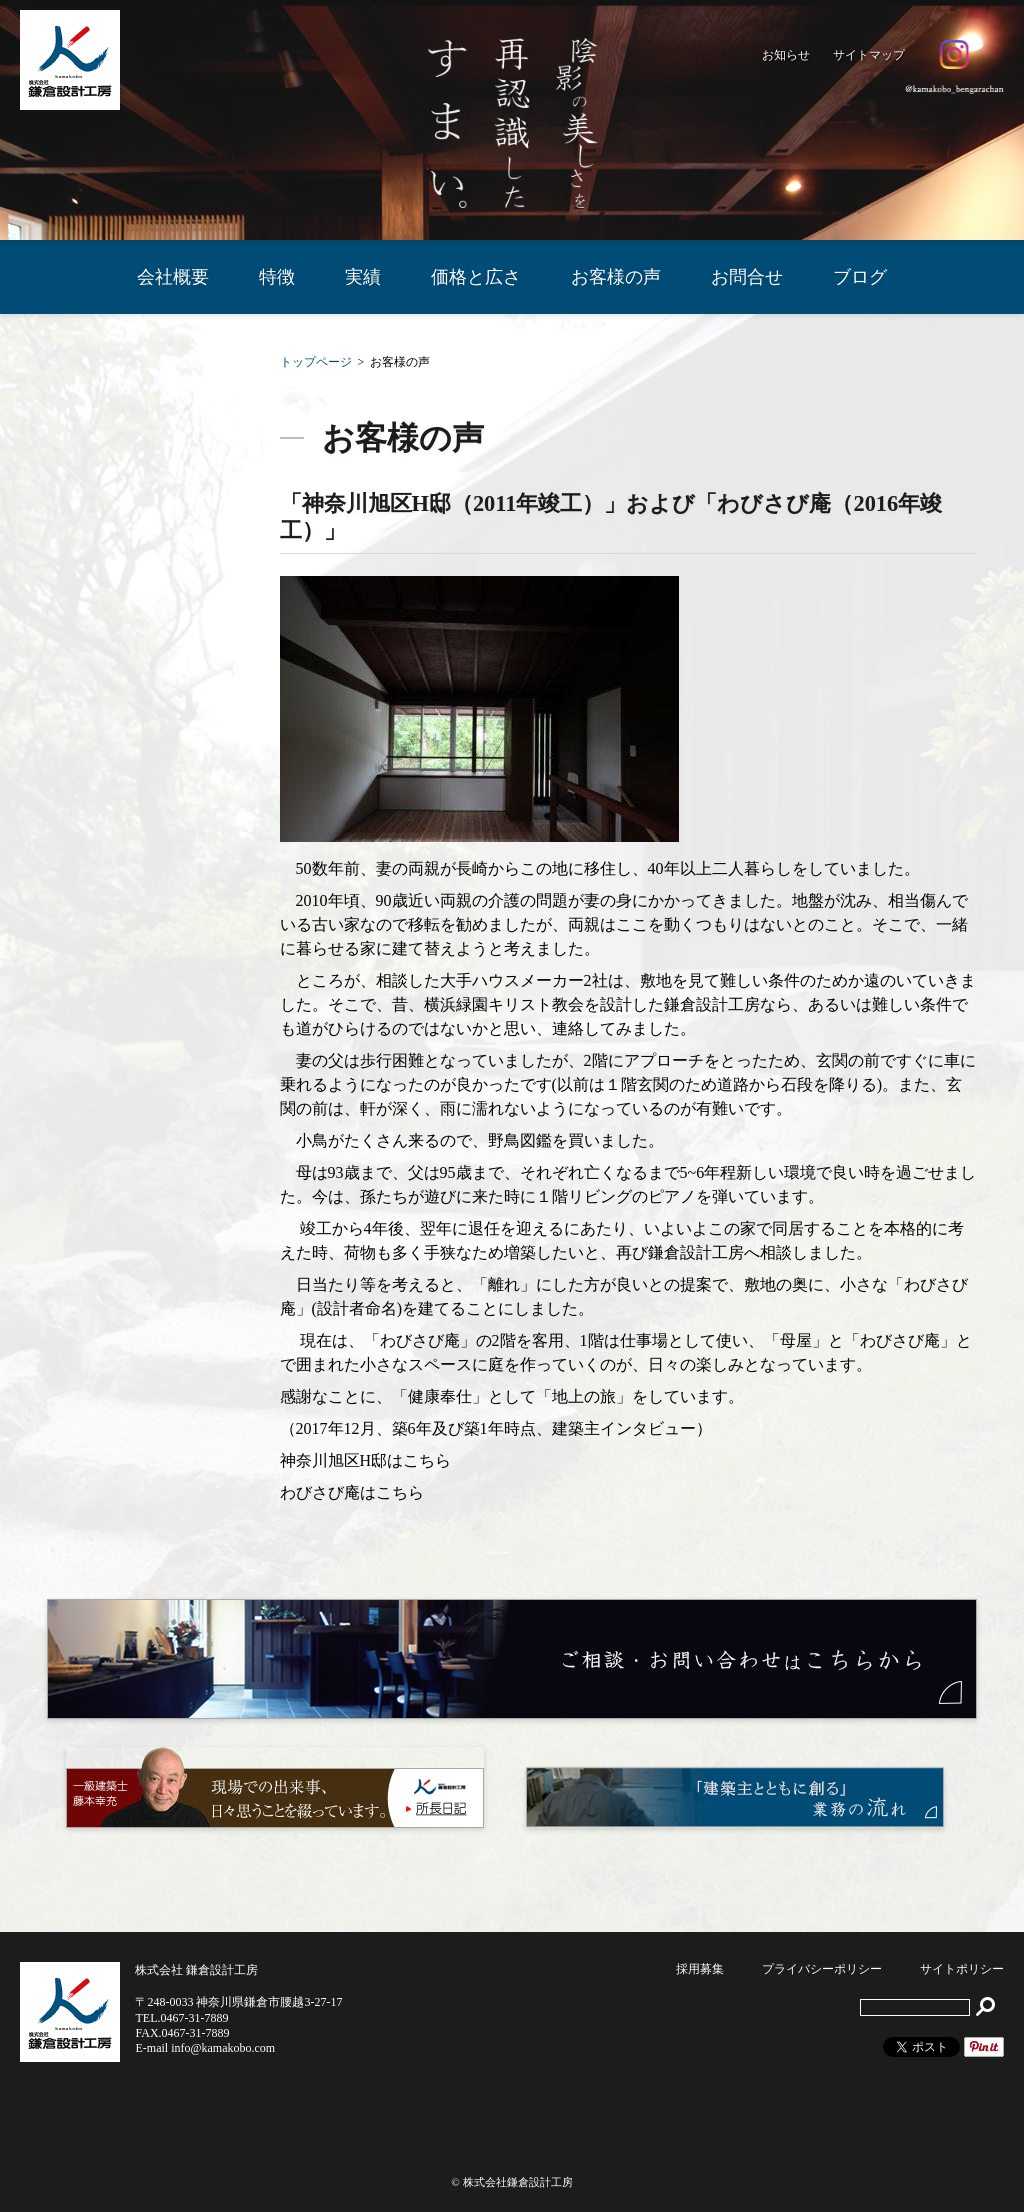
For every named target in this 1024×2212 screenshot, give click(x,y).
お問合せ (747, 277)
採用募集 (700, 1969)
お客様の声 (616, 277)
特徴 (277, 277)
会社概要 (173, 277)
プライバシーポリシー (822, 1969)
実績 (363, 277)
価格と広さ (476, 277)
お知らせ (786, 55)
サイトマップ (869, 55)
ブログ (860, 277)
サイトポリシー (962, 1969)
